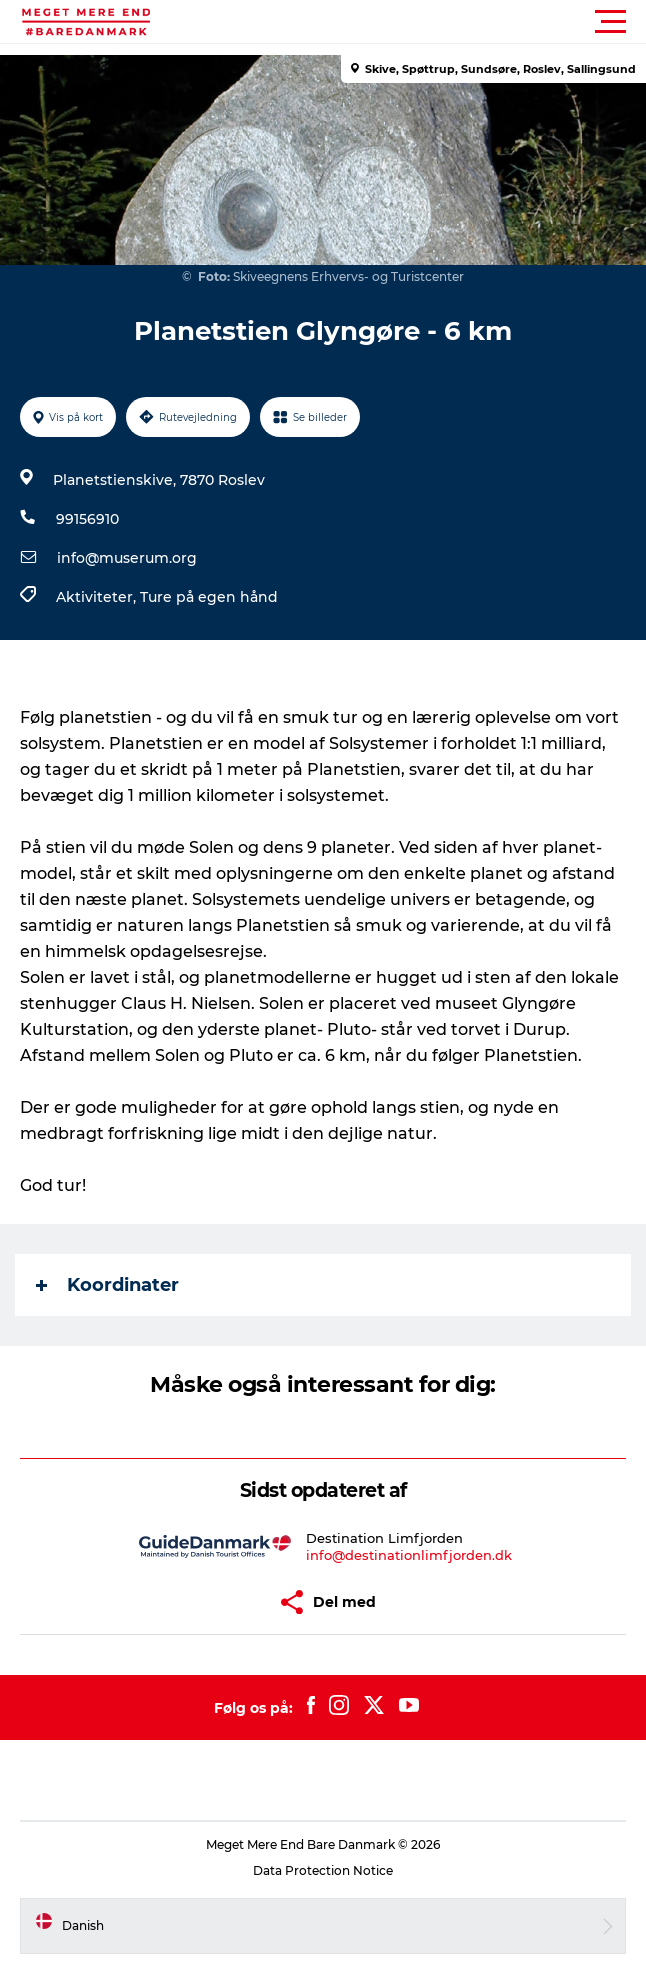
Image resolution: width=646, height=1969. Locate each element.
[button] (413, 22)
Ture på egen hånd (209, 597)
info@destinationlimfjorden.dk (409, 1555)
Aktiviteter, (98, 597)
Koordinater (107, 1285)
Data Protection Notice (323, 1870)
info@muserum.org (127, 558)
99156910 (87, 519)
